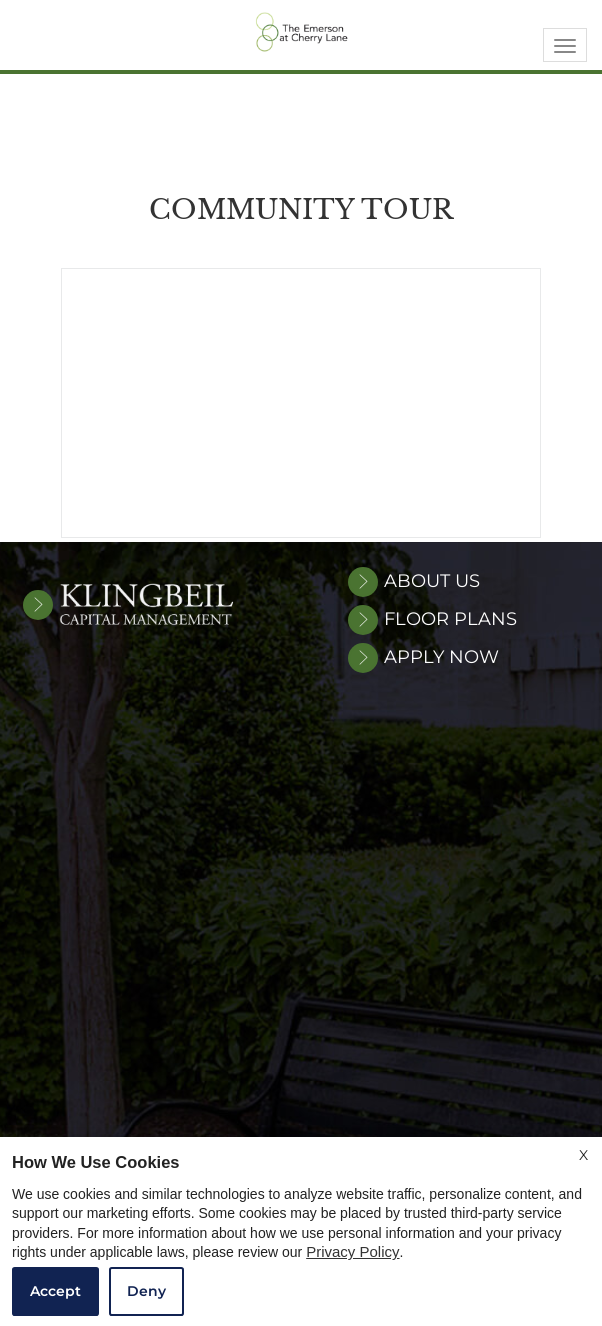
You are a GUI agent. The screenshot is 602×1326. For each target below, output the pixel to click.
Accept (55, 1291)
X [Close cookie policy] (583, 1155)
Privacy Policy (352, 1252)
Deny (146, 1291)
